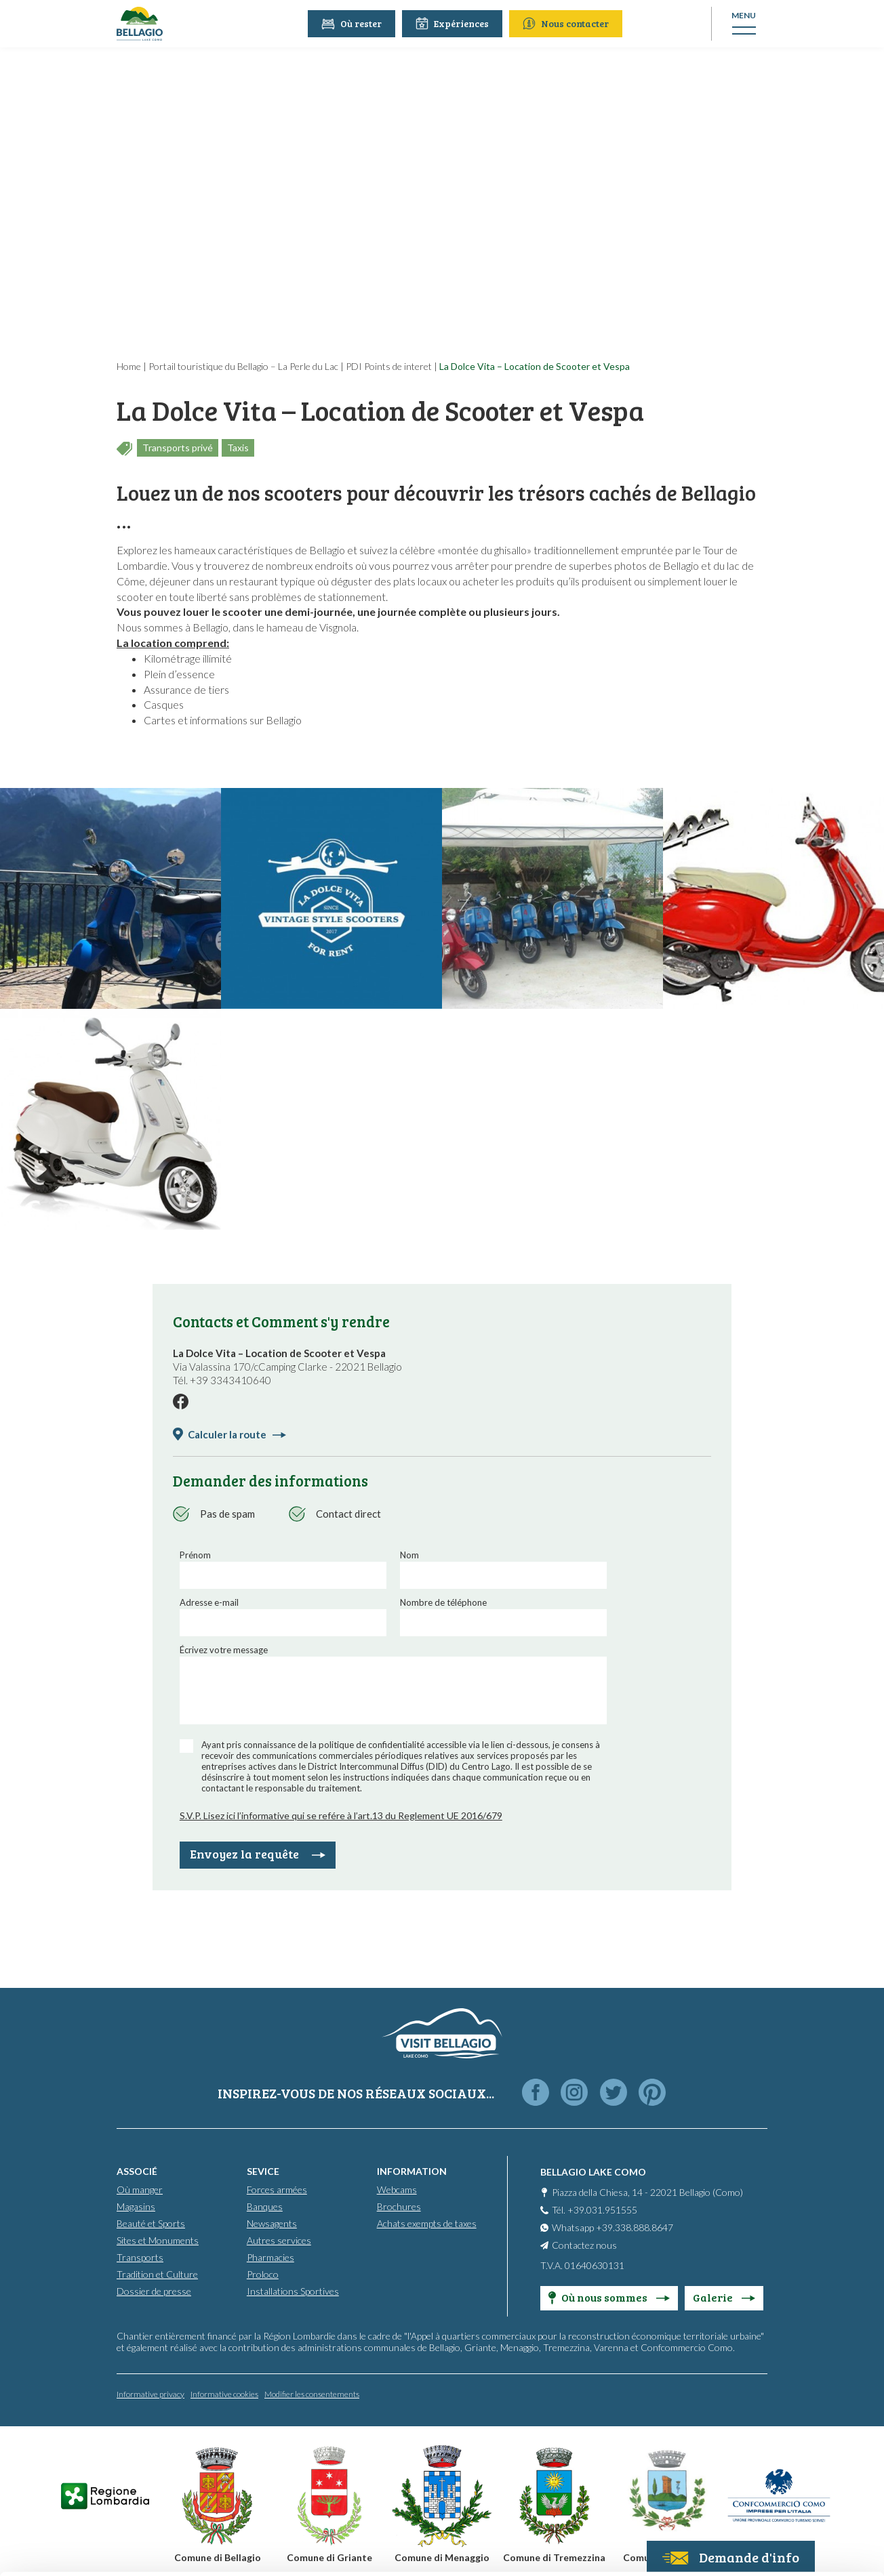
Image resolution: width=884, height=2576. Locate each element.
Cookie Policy (363, 2513)
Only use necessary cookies (771, 2474)
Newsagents (272, 2223)
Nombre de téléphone (443, 1602)
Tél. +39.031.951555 (594, 2210)
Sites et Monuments (158, 2240)
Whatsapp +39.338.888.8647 (612, 2227)
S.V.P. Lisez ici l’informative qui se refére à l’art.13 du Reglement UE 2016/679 (341, 1815)
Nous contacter (567, 23)
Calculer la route (237, 1434)
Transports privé (177, 447)
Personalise (771, 2430)
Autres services (279, 2240)
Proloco (263, 2274)
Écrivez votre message (224, 1649)
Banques (265, 2206)
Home (129, 366)
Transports (140, 2257)
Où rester (353, 23)
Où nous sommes (609, 2297)
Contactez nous (584, 2245)
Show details (209, 2549)
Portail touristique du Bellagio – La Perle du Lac (243, 366)
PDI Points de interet (389, 366)
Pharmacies (270, 2257)
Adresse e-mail (209, 1602)
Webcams (397, 2189)
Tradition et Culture (157, 2274)
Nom (409, 1555)
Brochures (399, 2206)
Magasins (136, 2206)
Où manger (140, 2189)
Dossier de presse (154, 2291)
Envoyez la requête (257, 1854)
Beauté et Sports (151, 2223)
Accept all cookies (771, 2386)
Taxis (238, 447)
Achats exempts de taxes (427, 2223)
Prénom (195, 1555)
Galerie (724, 2297)
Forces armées (277, 2189)
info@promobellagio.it (235, 2464)
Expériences (453, 23)
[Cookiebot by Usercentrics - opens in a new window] (87, 2549)
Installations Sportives (293, 2291)
